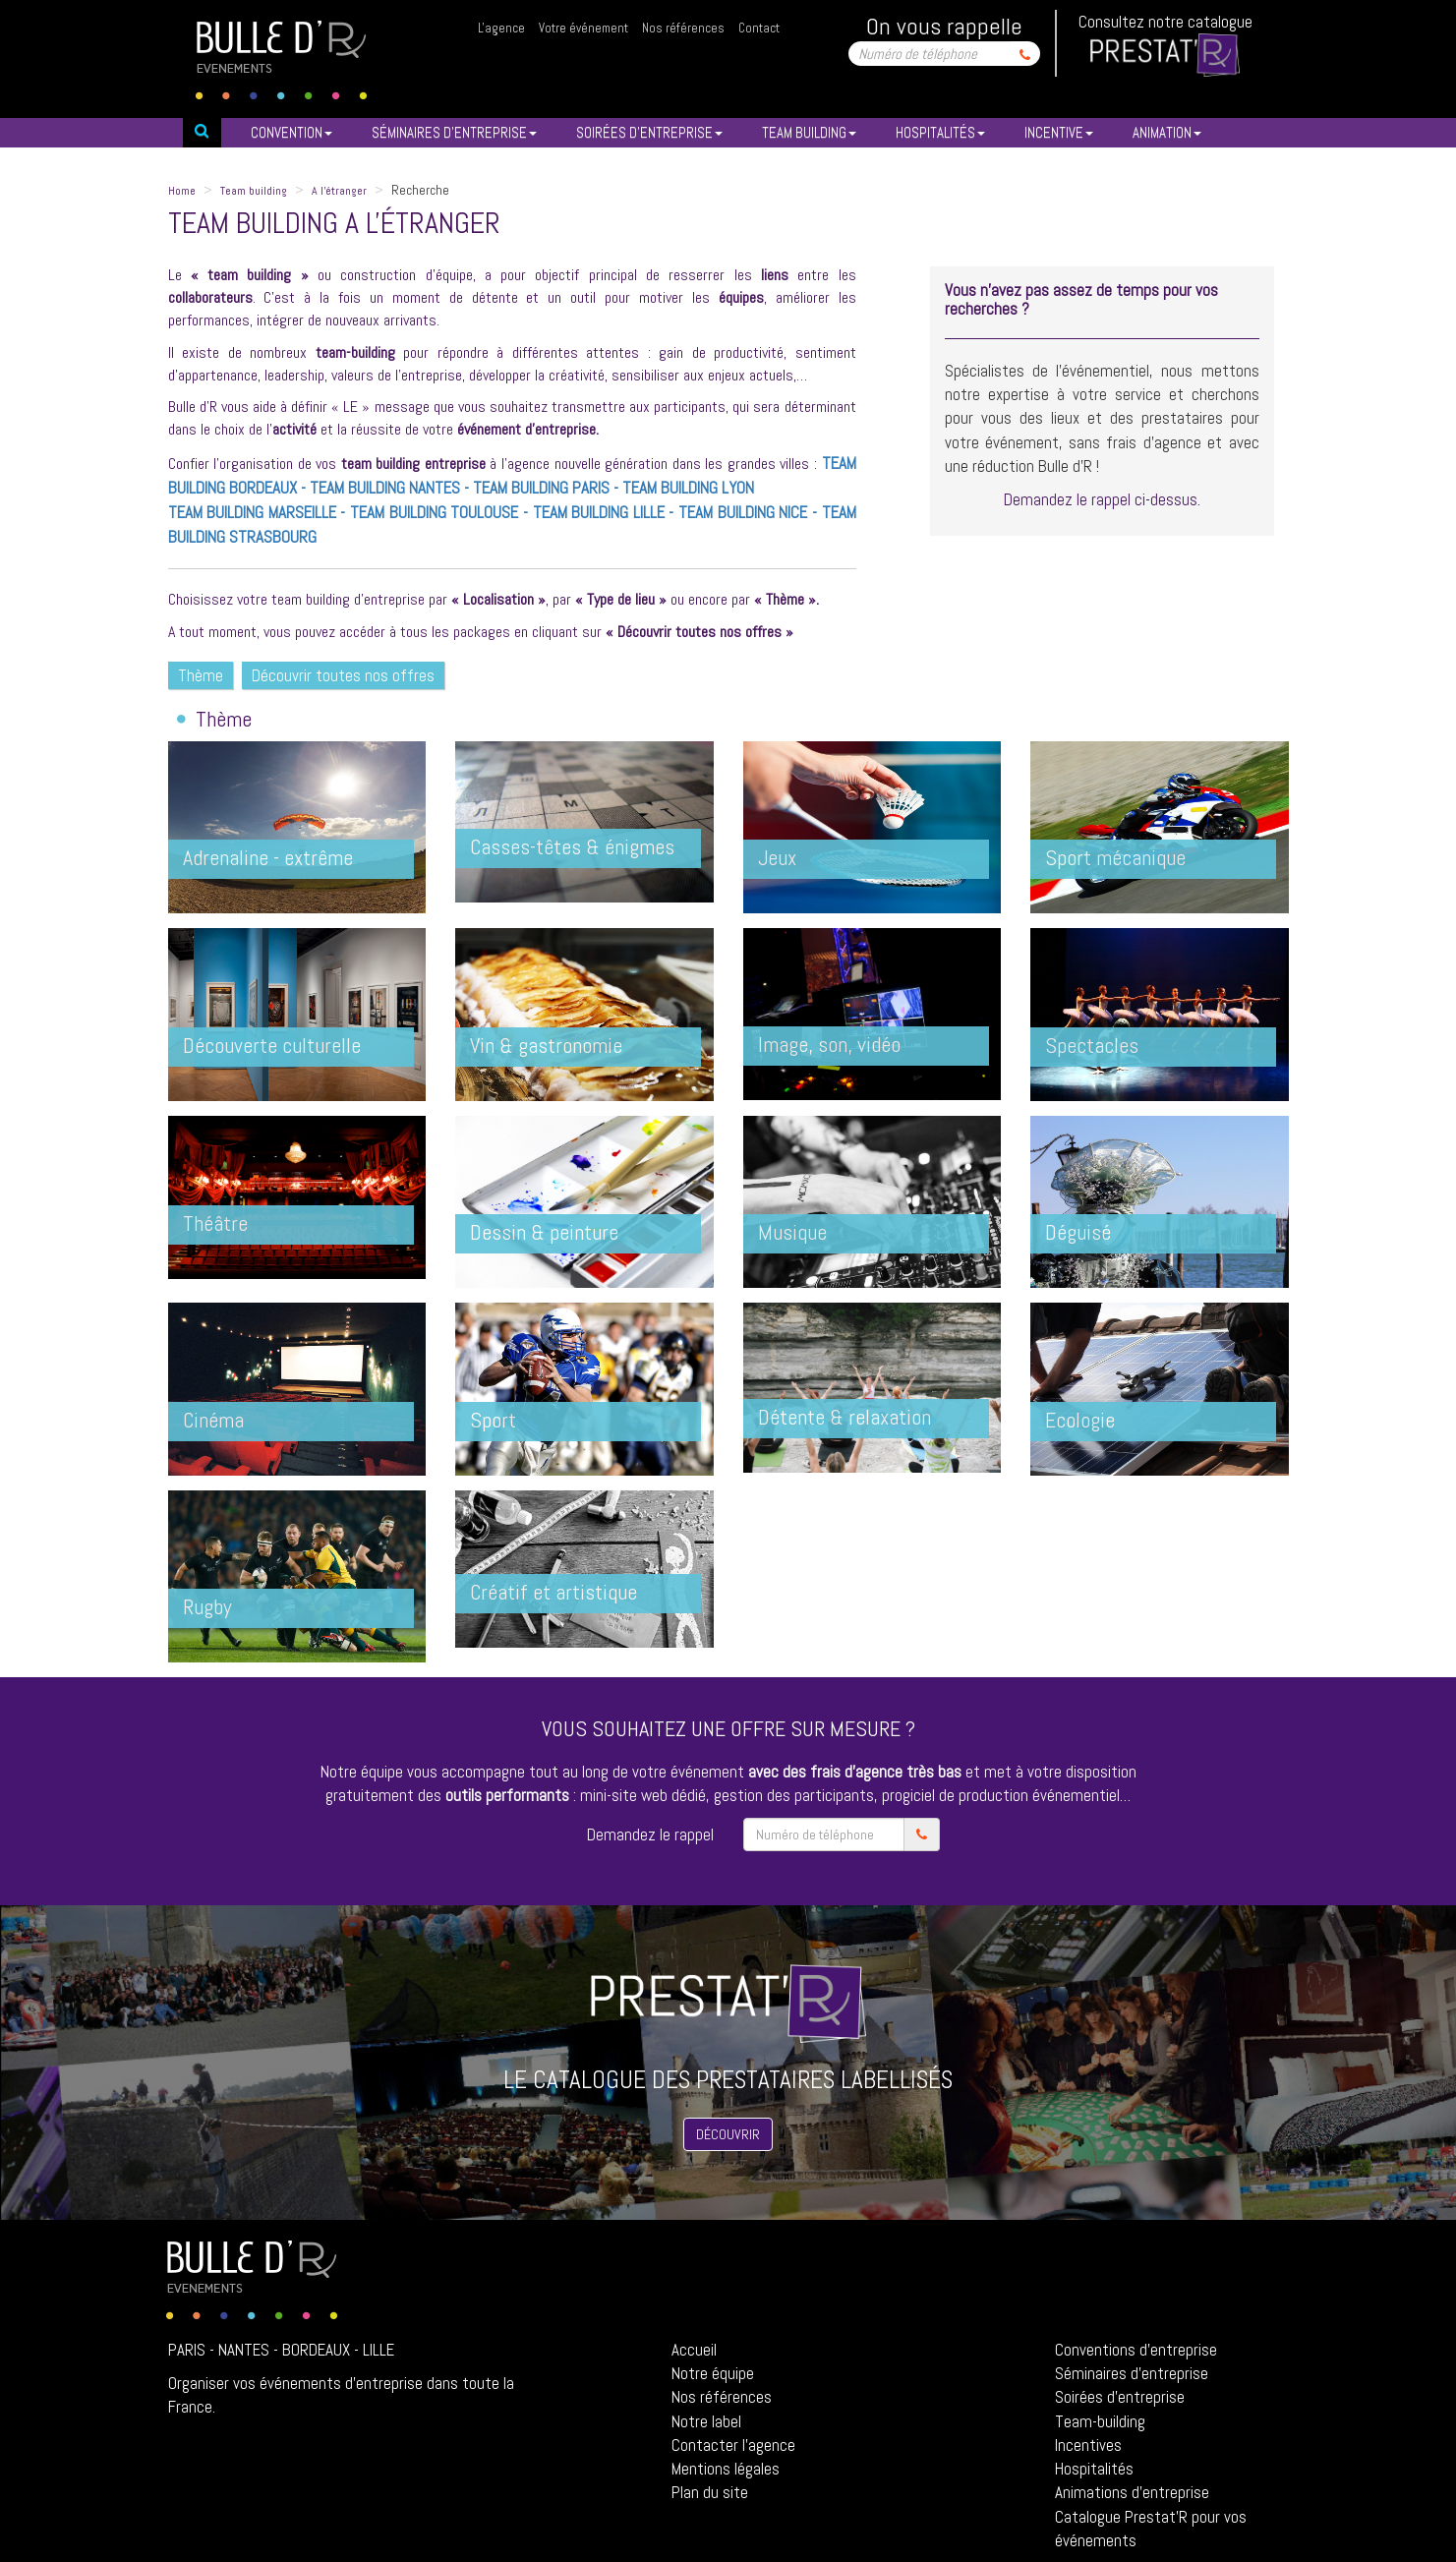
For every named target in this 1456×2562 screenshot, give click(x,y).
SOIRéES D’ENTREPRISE (649, 132)
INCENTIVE (1058, 132)
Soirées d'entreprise (1120, 2397)
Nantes (243, 2349)
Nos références (683, 28)
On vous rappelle (944, 26)
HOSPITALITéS (940, 132)
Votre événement (583, 28)
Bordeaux (316, 2349)
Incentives (1088, 2445)
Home (182, 191)
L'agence (501, 28)
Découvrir (728, 2134)
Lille (378, 2349)
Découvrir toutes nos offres (343, 675)
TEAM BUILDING (809, 132)
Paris (186, 2349)
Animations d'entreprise (1132, 2492)
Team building (253, 191)
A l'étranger (339, 191)
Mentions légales (725, 2468)
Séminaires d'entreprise (1131, 2373)
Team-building (1100, 2421)
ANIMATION (1167, 132)
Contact (759, 28)
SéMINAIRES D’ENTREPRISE (454, 132)
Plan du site (709, 2492)
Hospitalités (1094, 2468)
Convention (291, 132)
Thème (200, 675)
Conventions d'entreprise (1136, 2349)
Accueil (694, 2349)
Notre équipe (712, 2373)
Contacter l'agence (733, 2445)
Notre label (706, 2421)
